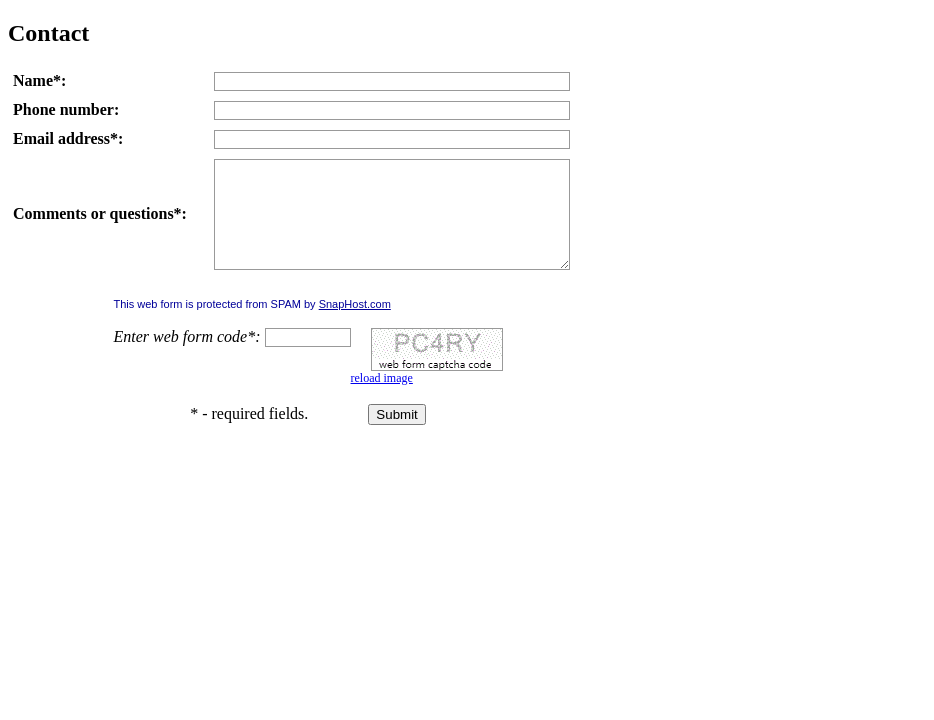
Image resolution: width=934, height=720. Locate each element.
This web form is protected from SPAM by (251, 325)
